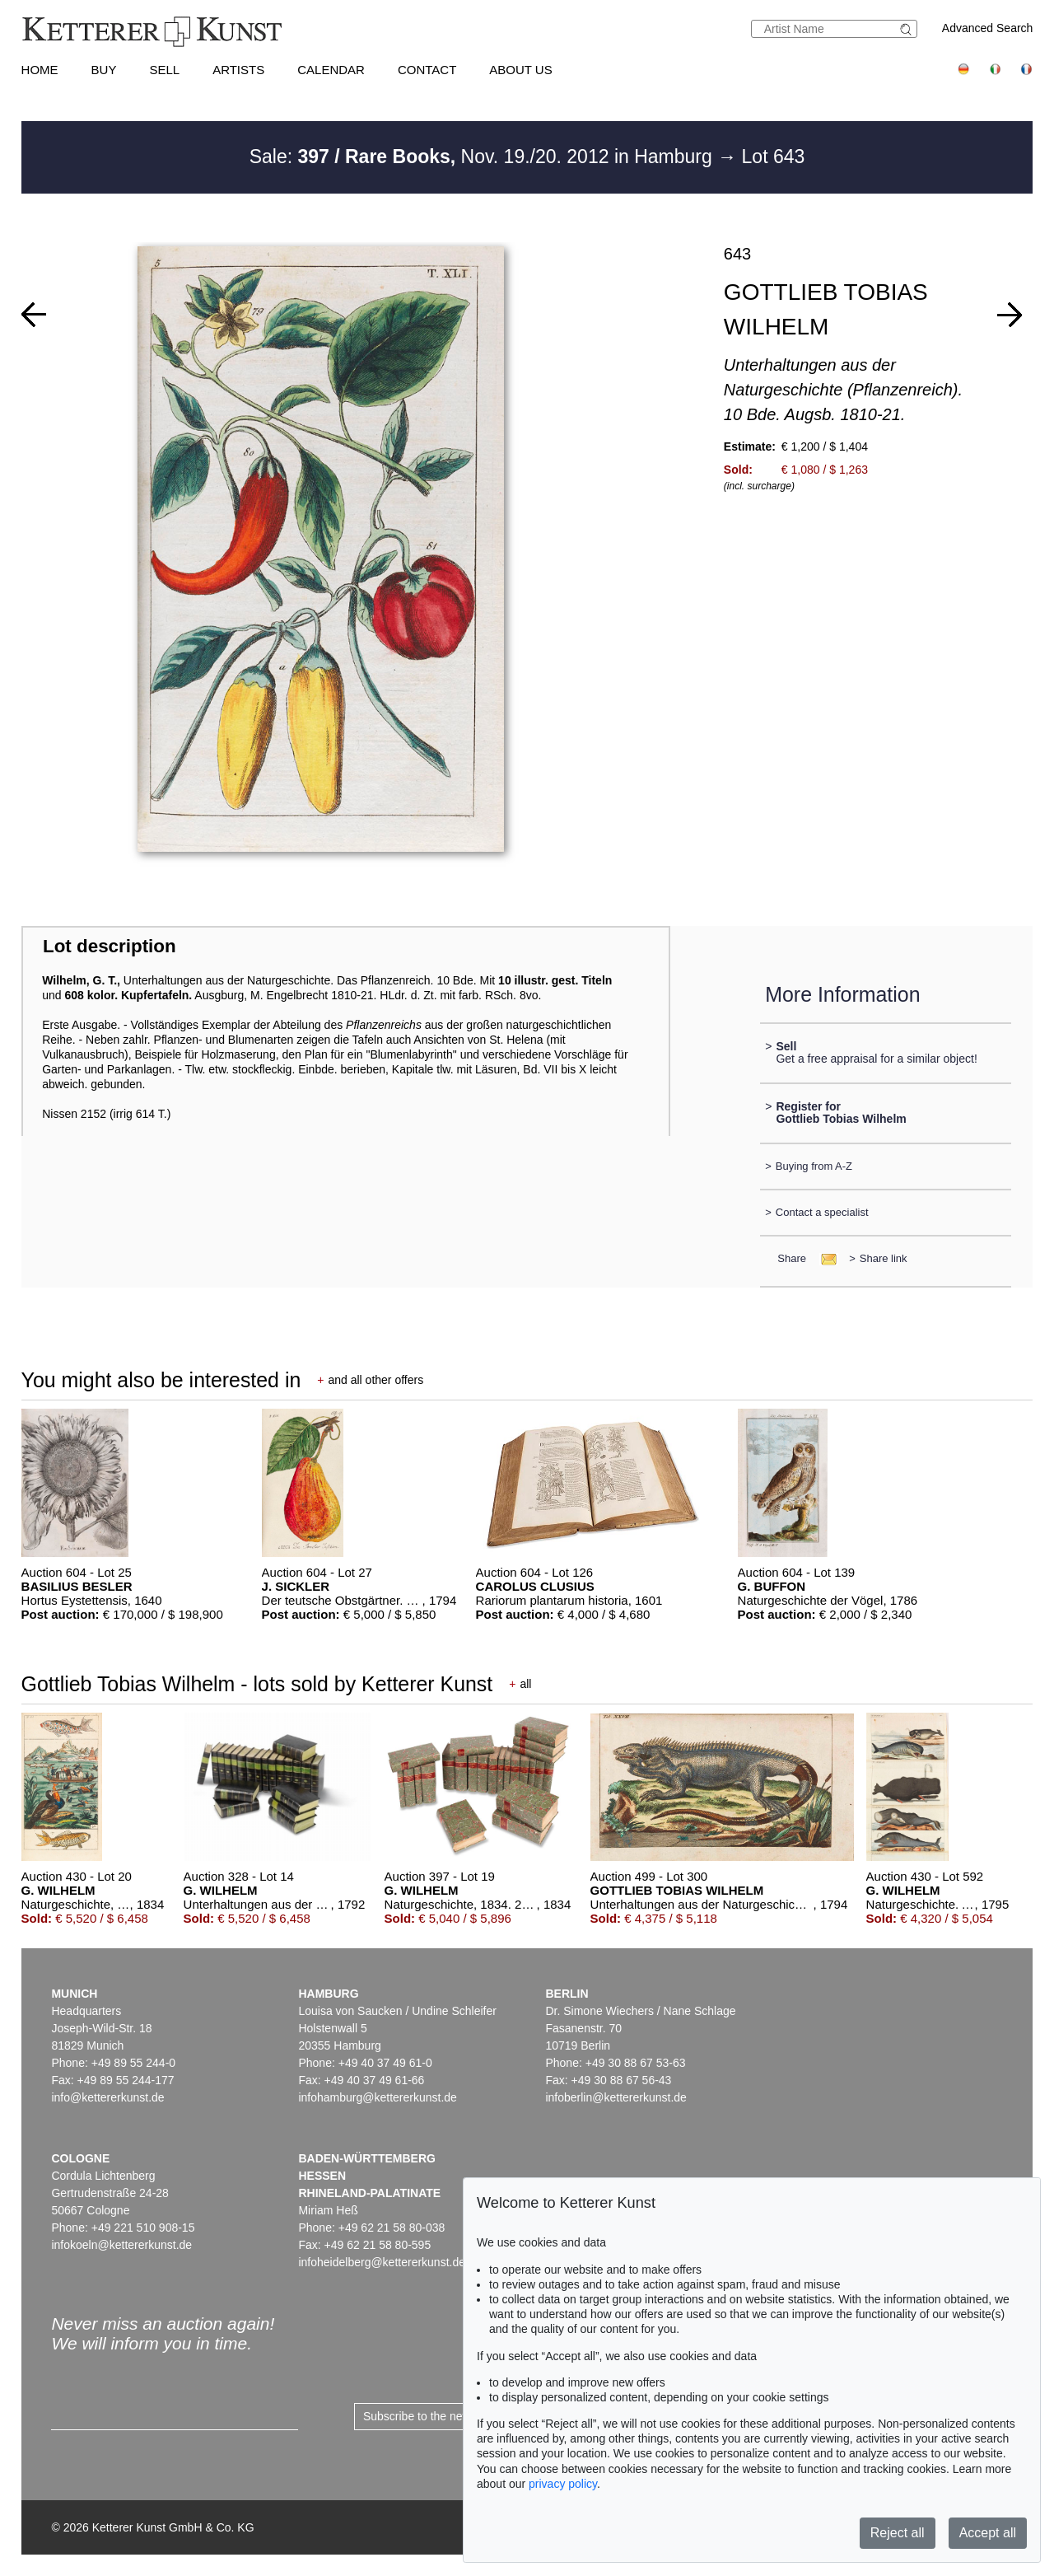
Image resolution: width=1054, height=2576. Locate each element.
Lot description (109, 946)
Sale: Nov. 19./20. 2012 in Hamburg (484, 156)
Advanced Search (987, 28)
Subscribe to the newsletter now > (450, 2416)
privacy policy (563, 2483)
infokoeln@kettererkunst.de (121, 2244)
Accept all (987, 2533)
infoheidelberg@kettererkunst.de (381, 2262)
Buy (104, 70)
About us (520, 70)
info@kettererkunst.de (107, 2097)
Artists (238, 70)
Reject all (897, 2533)
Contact (427, 70)
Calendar (331, 70)
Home (39, 70)
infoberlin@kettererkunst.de (615, 2097)
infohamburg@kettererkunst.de (377, 2097)
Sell (164, 70)
